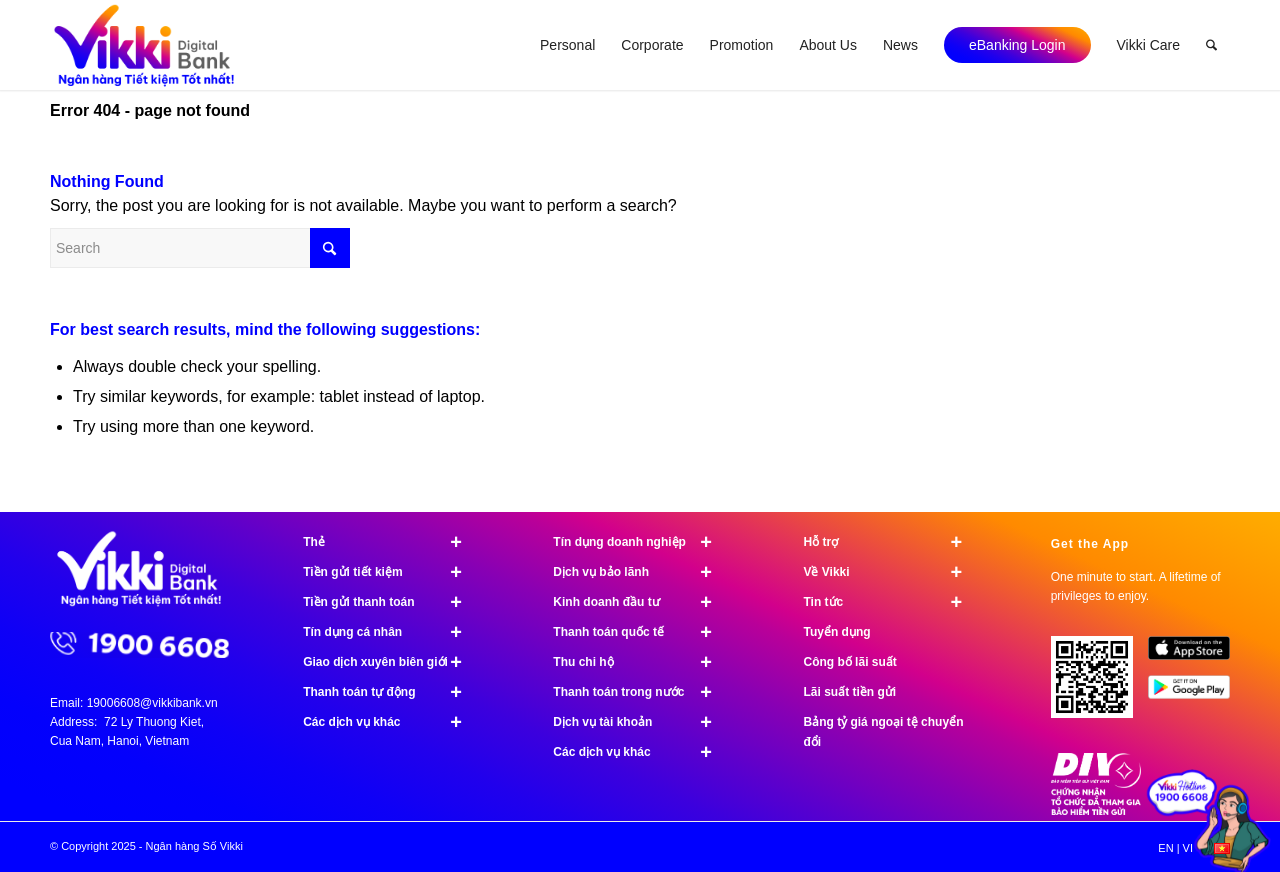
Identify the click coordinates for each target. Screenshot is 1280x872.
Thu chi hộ (641, 662)
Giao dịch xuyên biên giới (391, 662)
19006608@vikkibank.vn (152, 703)
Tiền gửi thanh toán (391, 602)
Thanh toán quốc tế (641, 632)
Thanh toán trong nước (641, 692)
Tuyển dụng (836, 632)
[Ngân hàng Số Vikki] (144, 45)
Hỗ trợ (891, 542)
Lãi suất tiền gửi (849, 692)
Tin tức (891, 602)
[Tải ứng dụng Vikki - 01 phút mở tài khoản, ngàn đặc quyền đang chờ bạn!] (1099, 684)
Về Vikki (891, 572)
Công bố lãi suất (849, 662)
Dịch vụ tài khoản (641, 722)
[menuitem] (567, 45)
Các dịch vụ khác (391, 722)
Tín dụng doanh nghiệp (641, 542)
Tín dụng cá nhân (391, 632)
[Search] (1211, 45)
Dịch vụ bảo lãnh (641, 572)
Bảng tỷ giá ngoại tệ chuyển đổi (883, 732)
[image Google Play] (1196, 694)
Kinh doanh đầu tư (641, 602)
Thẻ (391, 542)
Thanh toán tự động (391, 692)
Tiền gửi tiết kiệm (391, 572)
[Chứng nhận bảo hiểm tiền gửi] (1096, 811)
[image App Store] (1196, 655)
